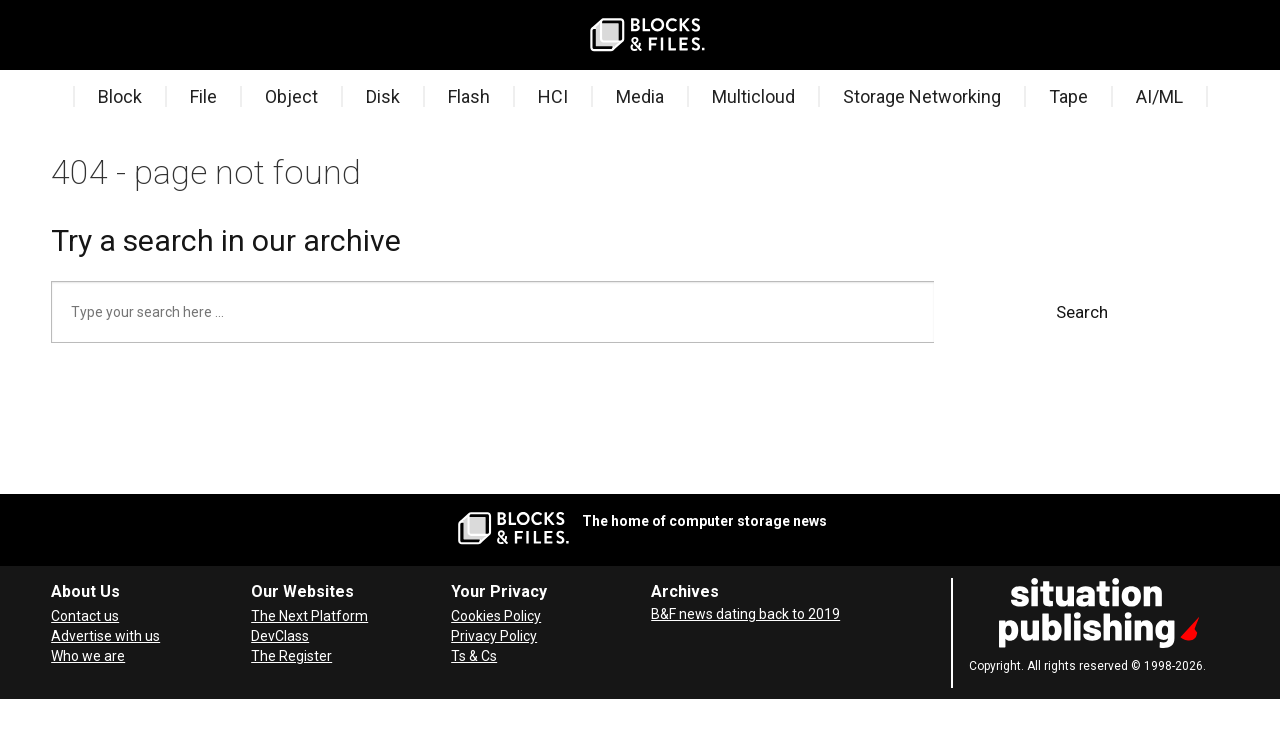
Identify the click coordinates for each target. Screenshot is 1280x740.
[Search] (85, 35)
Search (1082, 312)
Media (640, 96)
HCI (553, 96)
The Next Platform (309, 616)
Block (120, 96)
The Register (291, 656)
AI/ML (1159, 96)
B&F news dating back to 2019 (745, 614)
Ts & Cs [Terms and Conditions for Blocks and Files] (474, 656)
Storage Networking (922, 96)
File (203, 96)
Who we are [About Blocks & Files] (88, 656)
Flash (469, 96)
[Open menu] (55, 35)
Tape (1068, 96)
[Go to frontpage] (648, 35)
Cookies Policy (496, 616)
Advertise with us (105, 636)
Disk (383, 96)
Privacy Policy (494, 636)
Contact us (85, 616)
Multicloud (753, 96)
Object (291, 96)
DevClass (280, 636)
